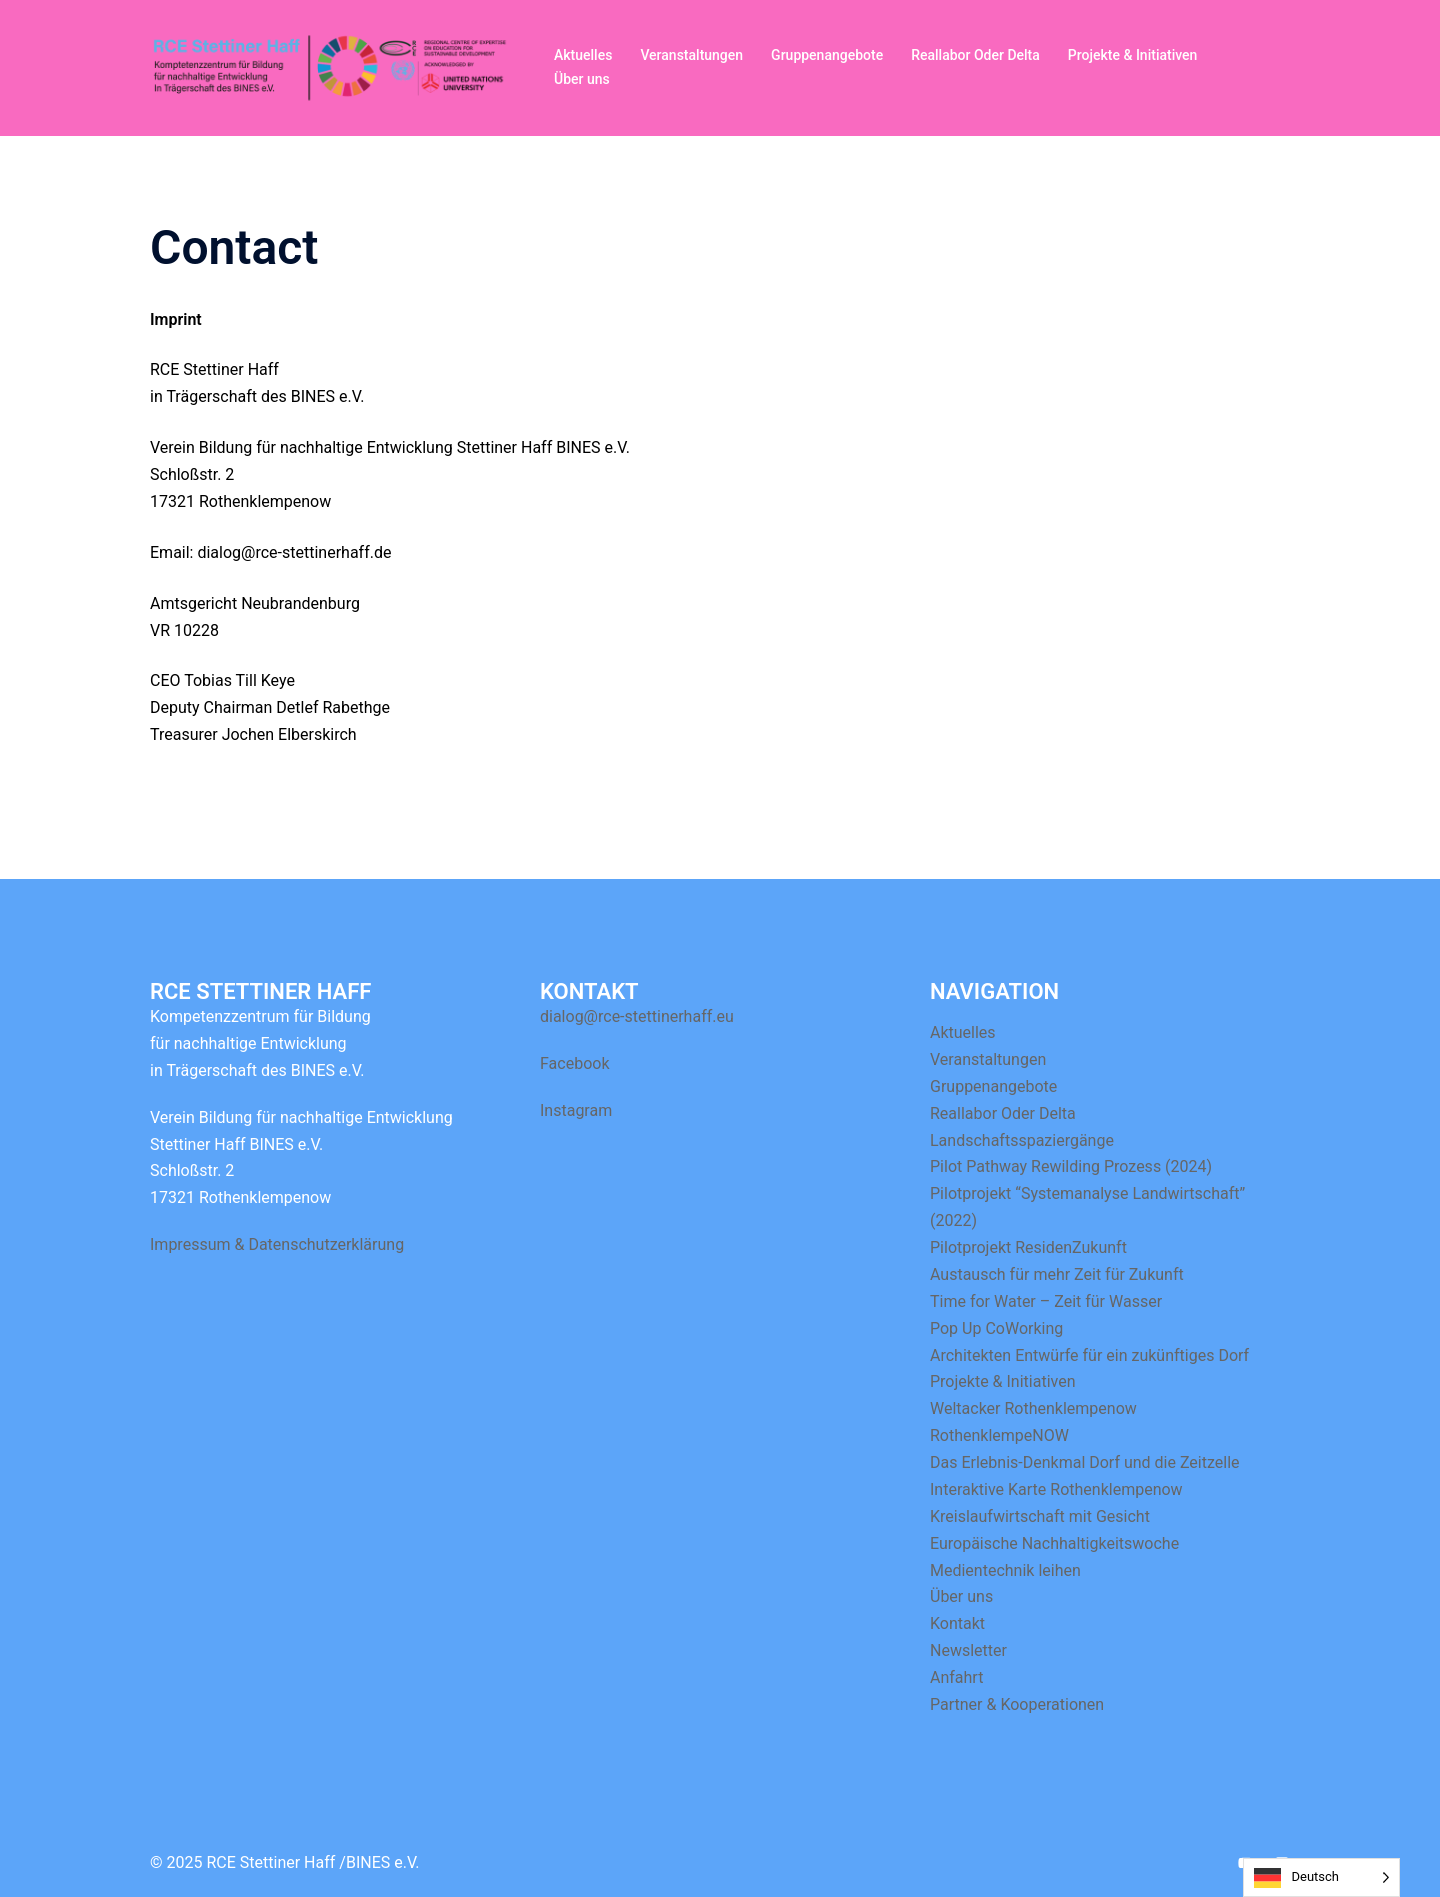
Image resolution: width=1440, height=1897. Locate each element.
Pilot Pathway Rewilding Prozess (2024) (1071, 1166)
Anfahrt (956, 1677)
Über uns (582, 79)
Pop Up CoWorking (996, 1328)
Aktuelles (583, 55)
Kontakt (957, 1623)
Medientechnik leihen (1005, 1570)
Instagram (576, 1110)
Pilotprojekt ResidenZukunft (1028, 1247)
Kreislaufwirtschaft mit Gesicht (1040, 1516)
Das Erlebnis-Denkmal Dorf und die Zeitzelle (1085, 1462)
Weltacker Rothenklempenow (1033, 1408)
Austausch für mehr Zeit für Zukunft (1057, 1274)
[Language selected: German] (1321, 1877)
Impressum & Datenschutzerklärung (277, 1244)
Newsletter (968, 1650)
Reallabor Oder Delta (975, 55)
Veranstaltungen (691, 55)
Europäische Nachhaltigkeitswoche (1054, 1543)
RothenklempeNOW (999, 1435)
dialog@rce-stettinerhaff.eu (637, 1016)
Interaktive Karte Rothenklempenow (1056, 1489)
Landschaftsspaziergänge (1022, 1140)
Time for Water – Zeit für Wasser (1046, 1301)
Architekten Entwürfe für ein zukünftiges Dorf (1089, 1355)
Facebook (574, 1063)
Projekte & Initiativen (1133, 55)
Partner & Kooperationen (1017, 1704)
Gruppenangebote (827, 55)
